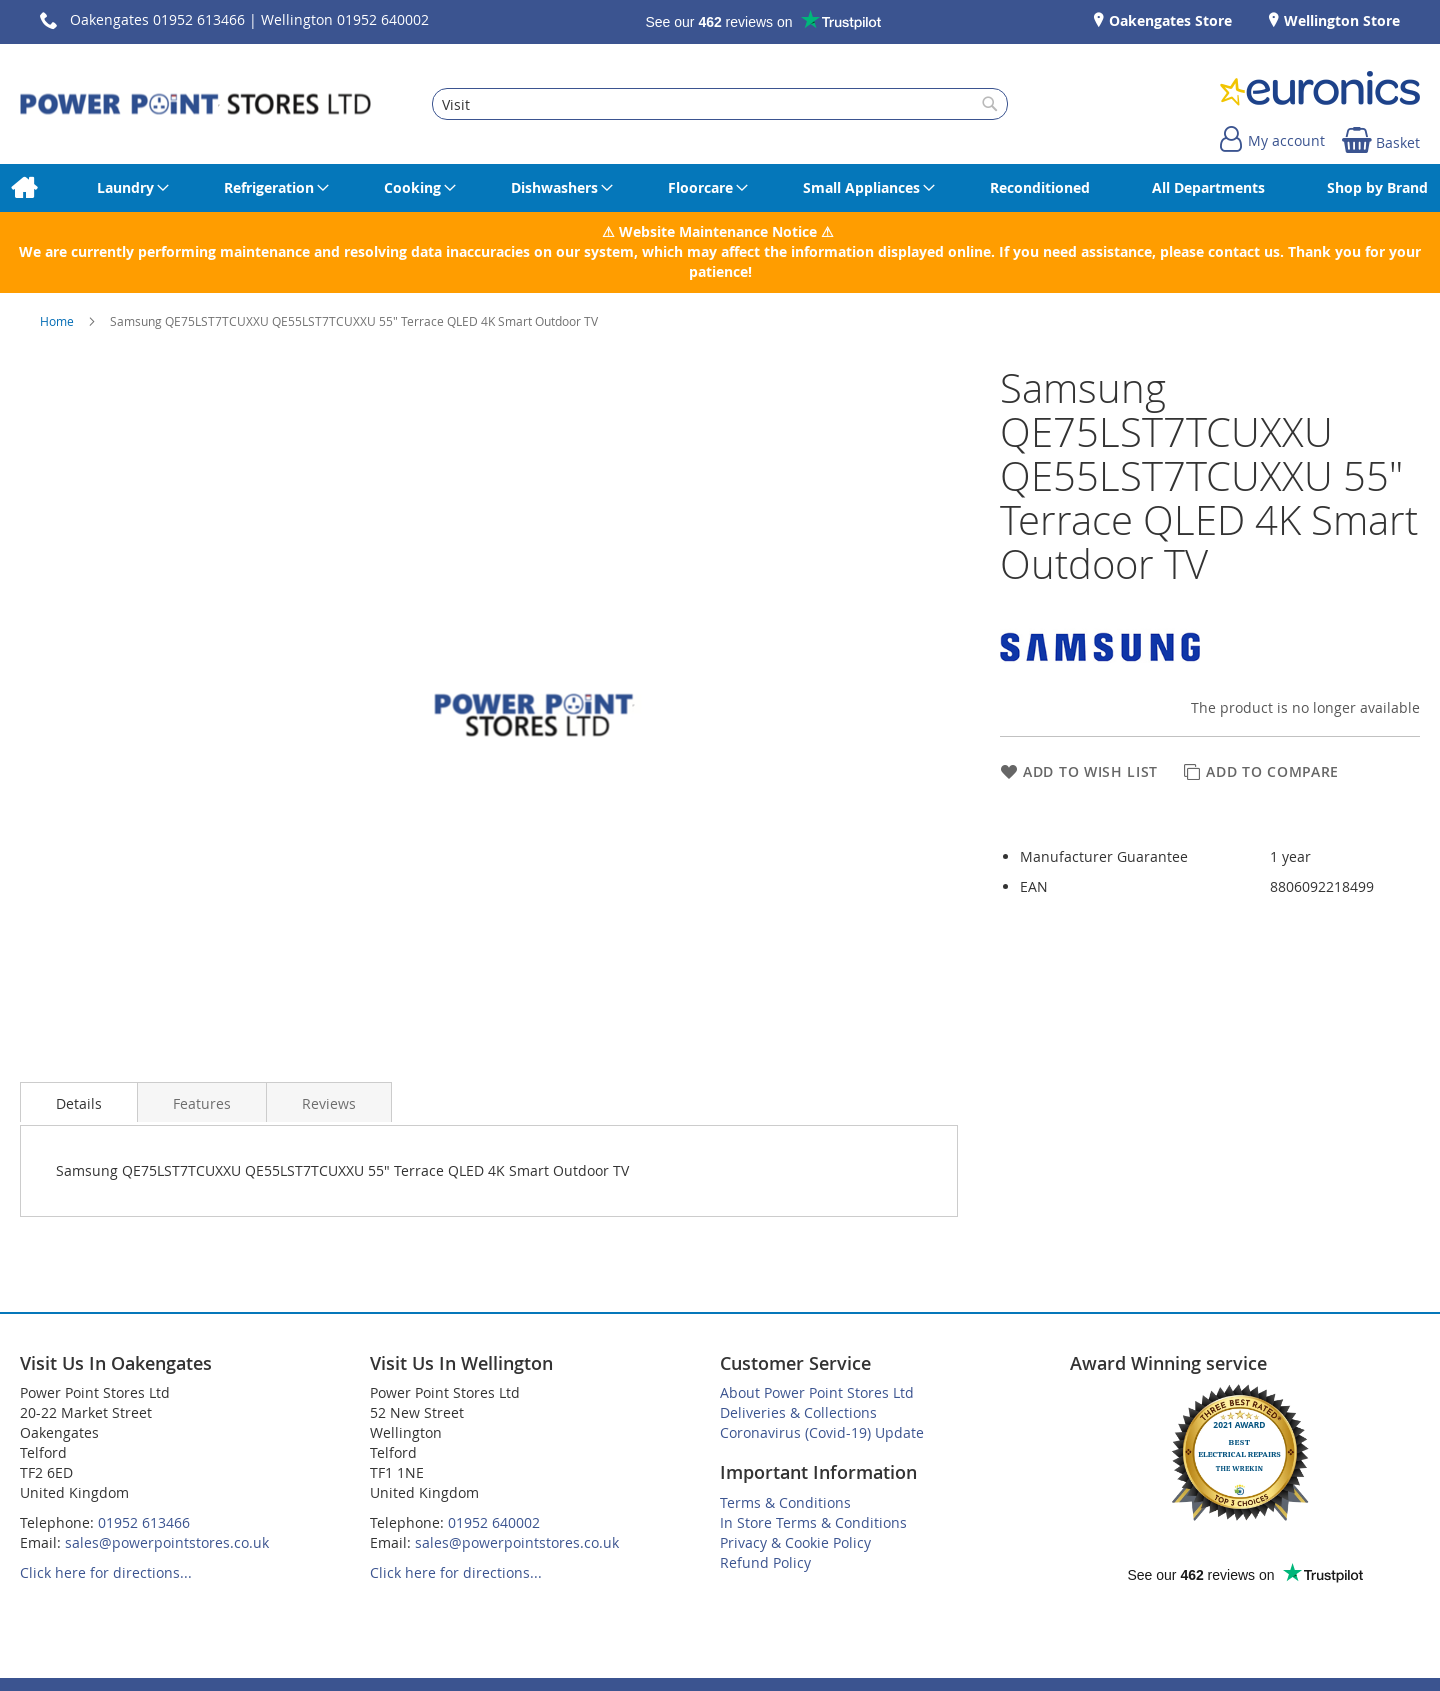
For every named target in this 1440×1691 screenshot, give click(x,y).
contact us (1244, 251)
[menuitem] (23, 188)
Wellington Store (1340, 20)
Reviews (329, 1103)
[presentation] (79, 1102)
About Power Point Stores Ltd (817, 1392)
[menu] (720, 188)
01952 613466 (144, 1522)
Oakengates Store (1168, 20)
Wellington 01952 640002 (345, 19)
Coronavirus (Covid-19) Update (822, 1432)
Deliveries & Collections (798, 1412)
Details (79, 1103)
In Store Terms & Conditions (813, 1522)
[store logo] (195, 104)
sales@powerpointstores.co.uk (167, 1542)
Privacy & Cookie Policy (795, 1542)
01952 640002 (494, 1522)
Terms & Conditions (785, 1502)
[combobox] (720, 104)
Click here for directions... (106, 1572)
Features (202, 1103)
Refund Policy (765, 1562)
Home (58, 321)
